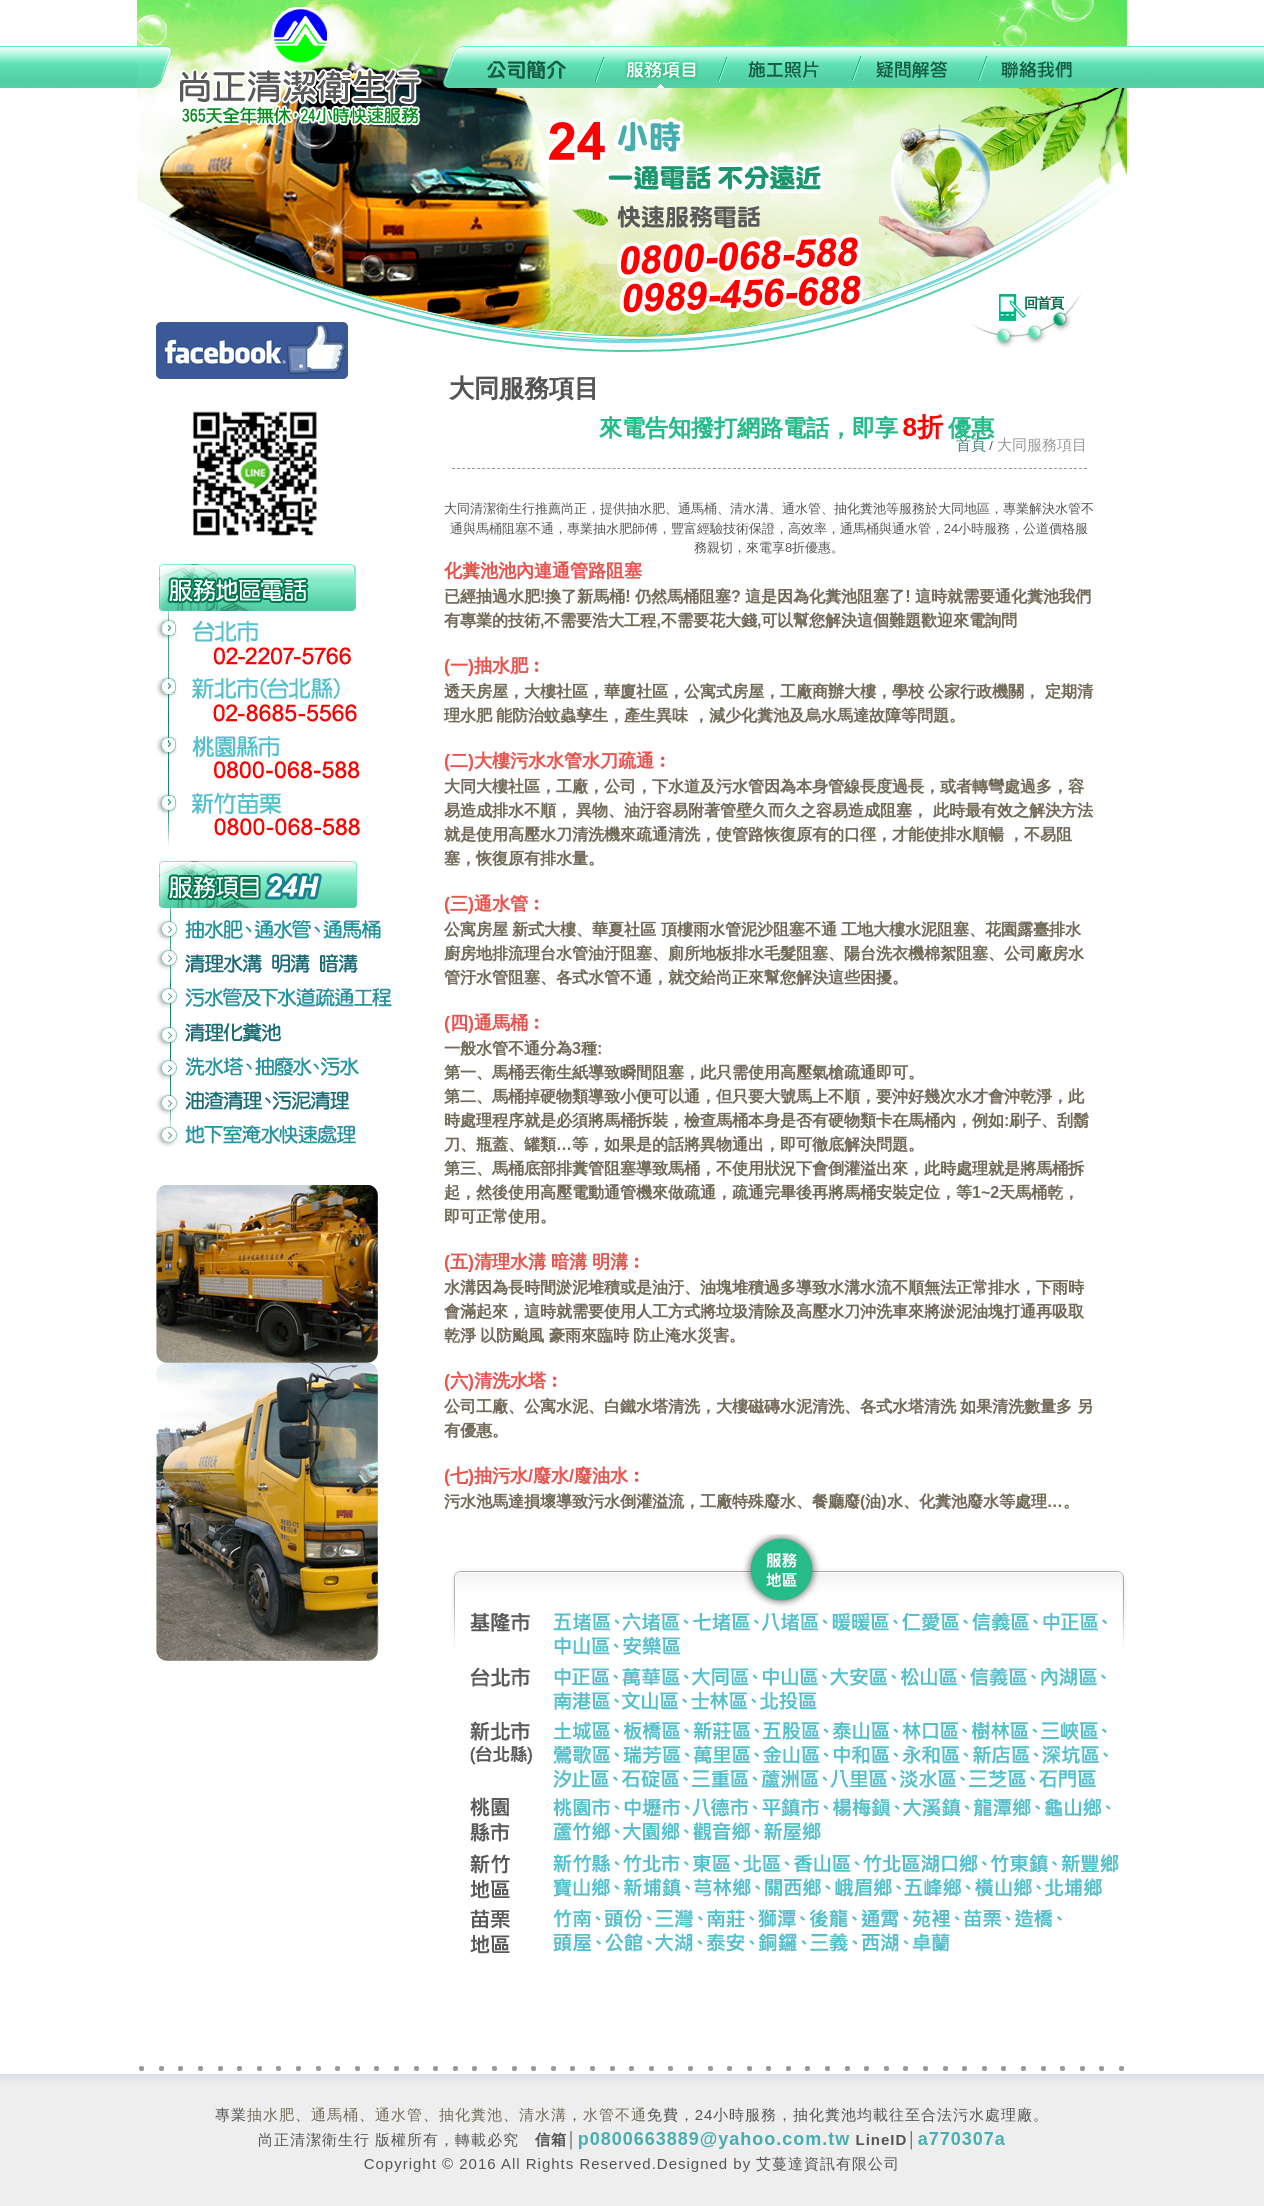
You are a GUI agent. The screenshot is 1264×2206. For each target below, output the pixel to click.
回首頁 (1043, 303)
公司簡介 (515, 67)
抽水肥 (271, 2114)
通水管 (399, 2114)
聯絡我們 (1053, 67)
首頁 (971, 444)
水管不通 (615, 2114)
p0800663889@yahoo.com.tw (714, 2139)
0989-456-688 (286, 67)
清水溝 (543, 2114)
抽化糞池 (471, 2114)
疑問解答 (916, 67)
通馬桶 (335, 2114)
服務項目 (656, 67)
